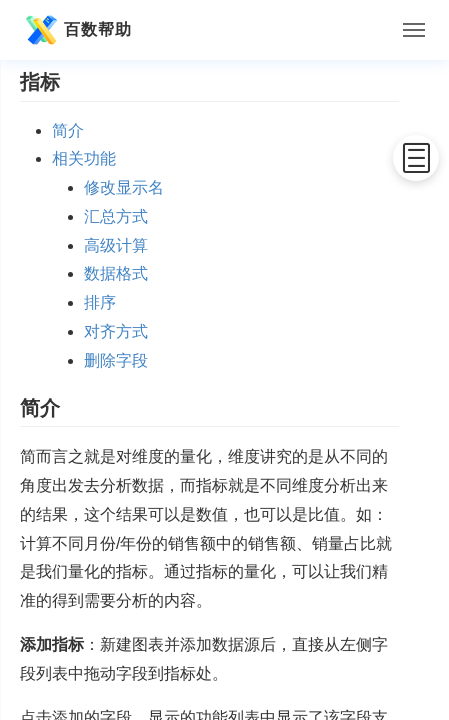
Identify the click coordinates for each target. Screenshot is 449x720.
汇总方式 (116, 216)
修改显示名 (124, 187)
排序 (100, 302)
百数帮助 (76, 30)
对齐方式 (116, 331)
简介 (68, 130)
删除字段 (116, 360)
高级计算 (116, 245)
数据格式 (116, 273)
